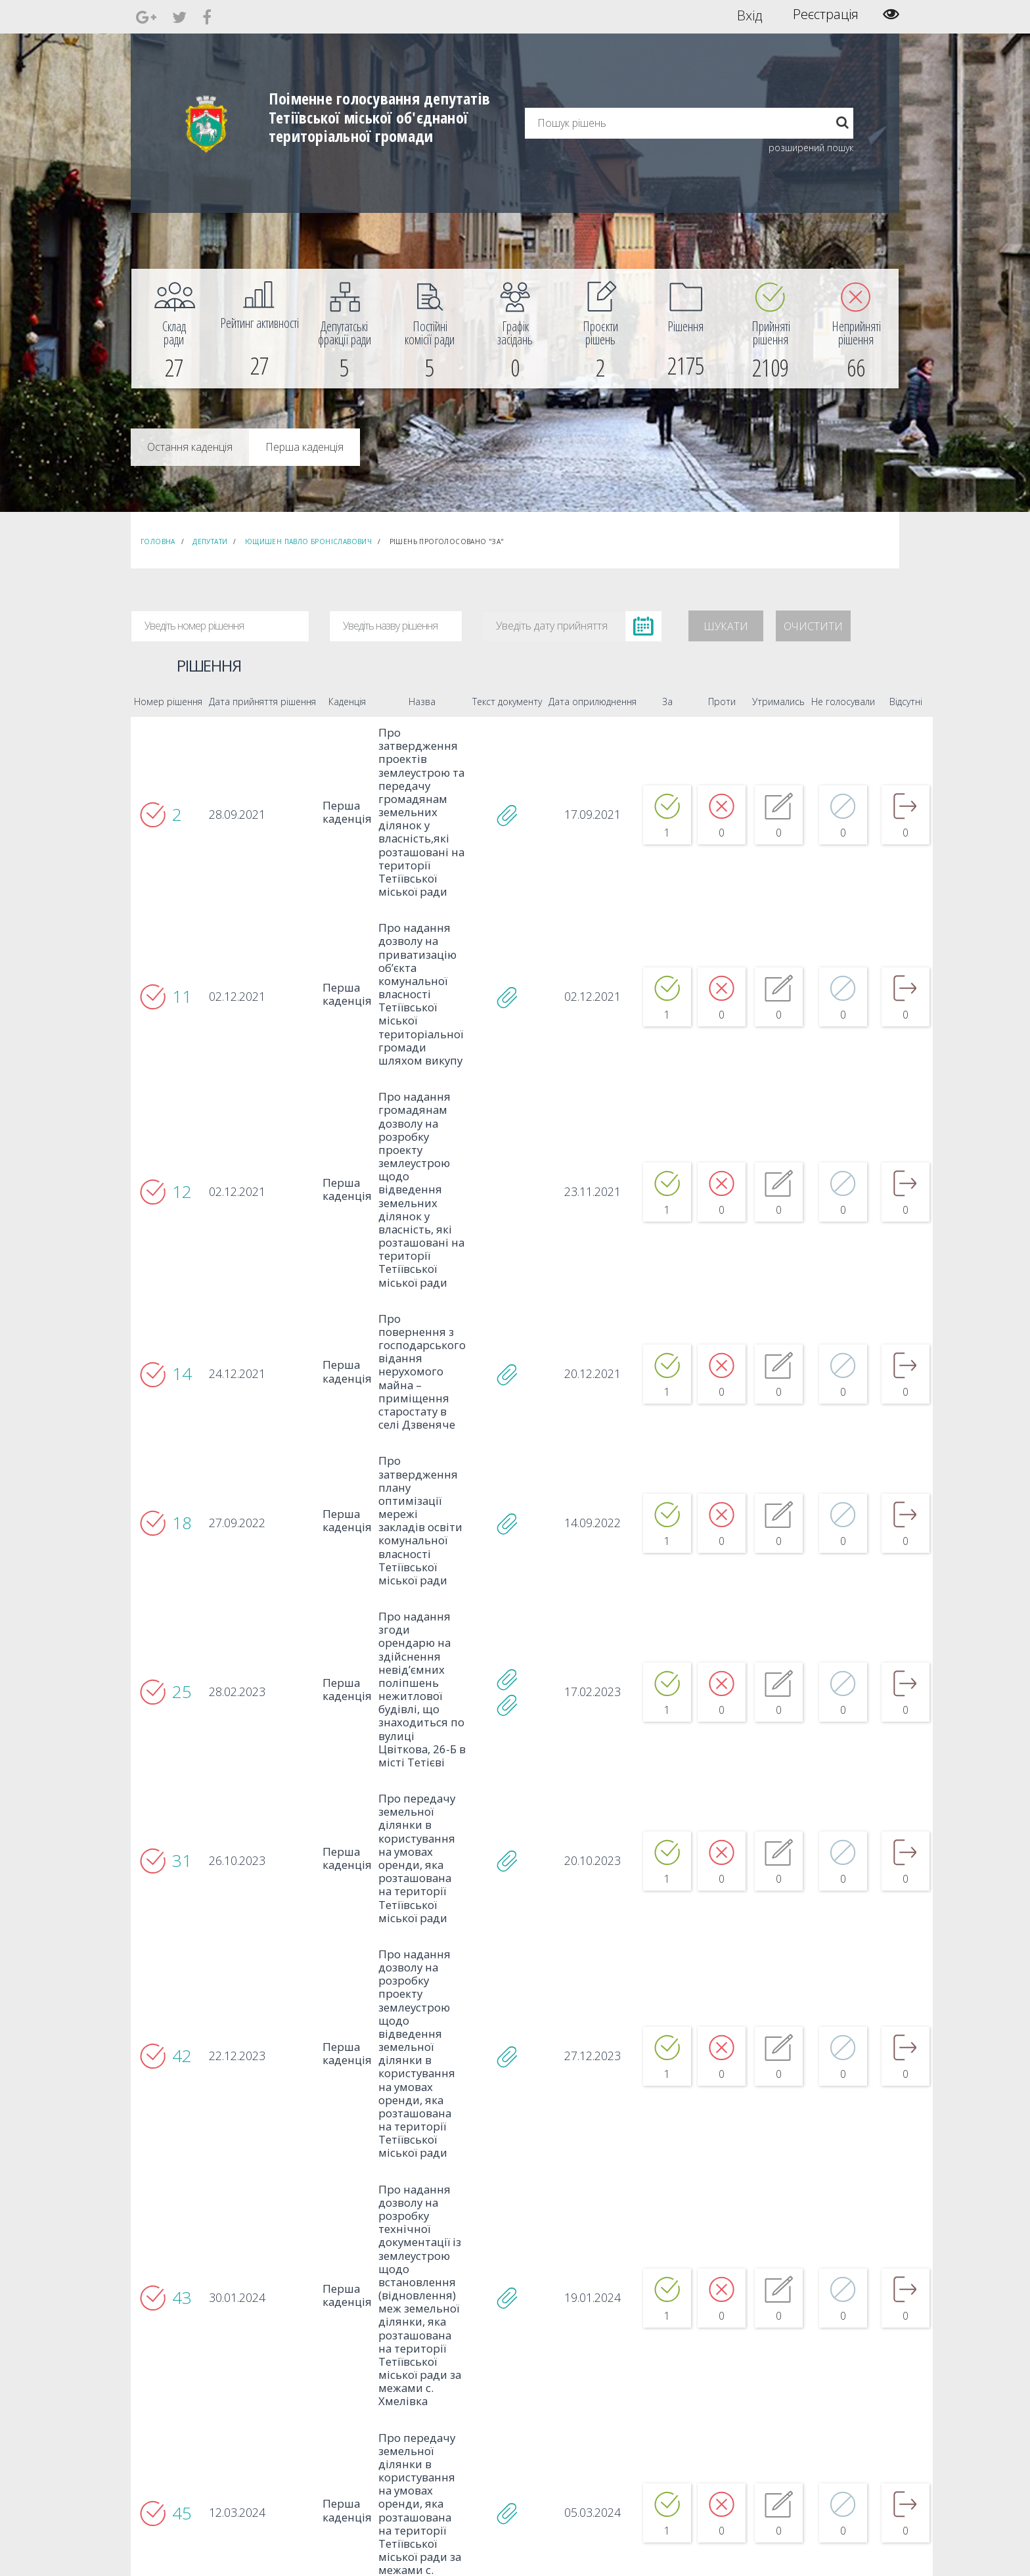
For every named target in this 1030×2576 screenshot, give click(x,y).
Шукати (726, 626)
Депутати (209, 541)
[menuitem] (174, 328)
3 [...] (459, 2298)
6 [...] (497, 2298)
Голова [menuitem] (314, 2389)
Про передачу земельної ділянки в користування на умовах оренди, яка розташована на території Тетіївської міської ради (398, 1664)
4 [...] (472, 2298)
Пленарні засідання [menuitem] (338, 2448)
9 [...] (534, 2298)
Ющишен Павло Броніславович (308, 541)
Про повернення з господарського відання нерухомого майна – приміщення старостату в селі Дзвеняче (403, 1261)
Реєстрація (826, 14)
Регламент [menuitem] (322, 2460)
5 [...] (484, 2298)
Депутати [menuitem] (319, 2413)
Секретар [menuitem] (319, 2401)
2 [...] (447, 2298)
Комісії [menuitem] (313, 2425)
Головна (158, 541)
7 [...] (509, 2298)
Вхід (750, 14)
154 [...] (589, 2298)
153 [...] (565, 2298)
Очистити (813, 626)
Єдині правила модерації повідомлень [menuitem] (512, 2395)
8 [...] (522, 2298)
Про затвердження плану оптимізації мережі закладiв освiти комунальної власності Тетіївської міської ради (403, 1384)
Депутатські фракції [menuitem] (337, 2437)
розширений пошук (811, 147)
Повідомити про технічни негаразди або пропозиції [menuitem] (533, 2431)
